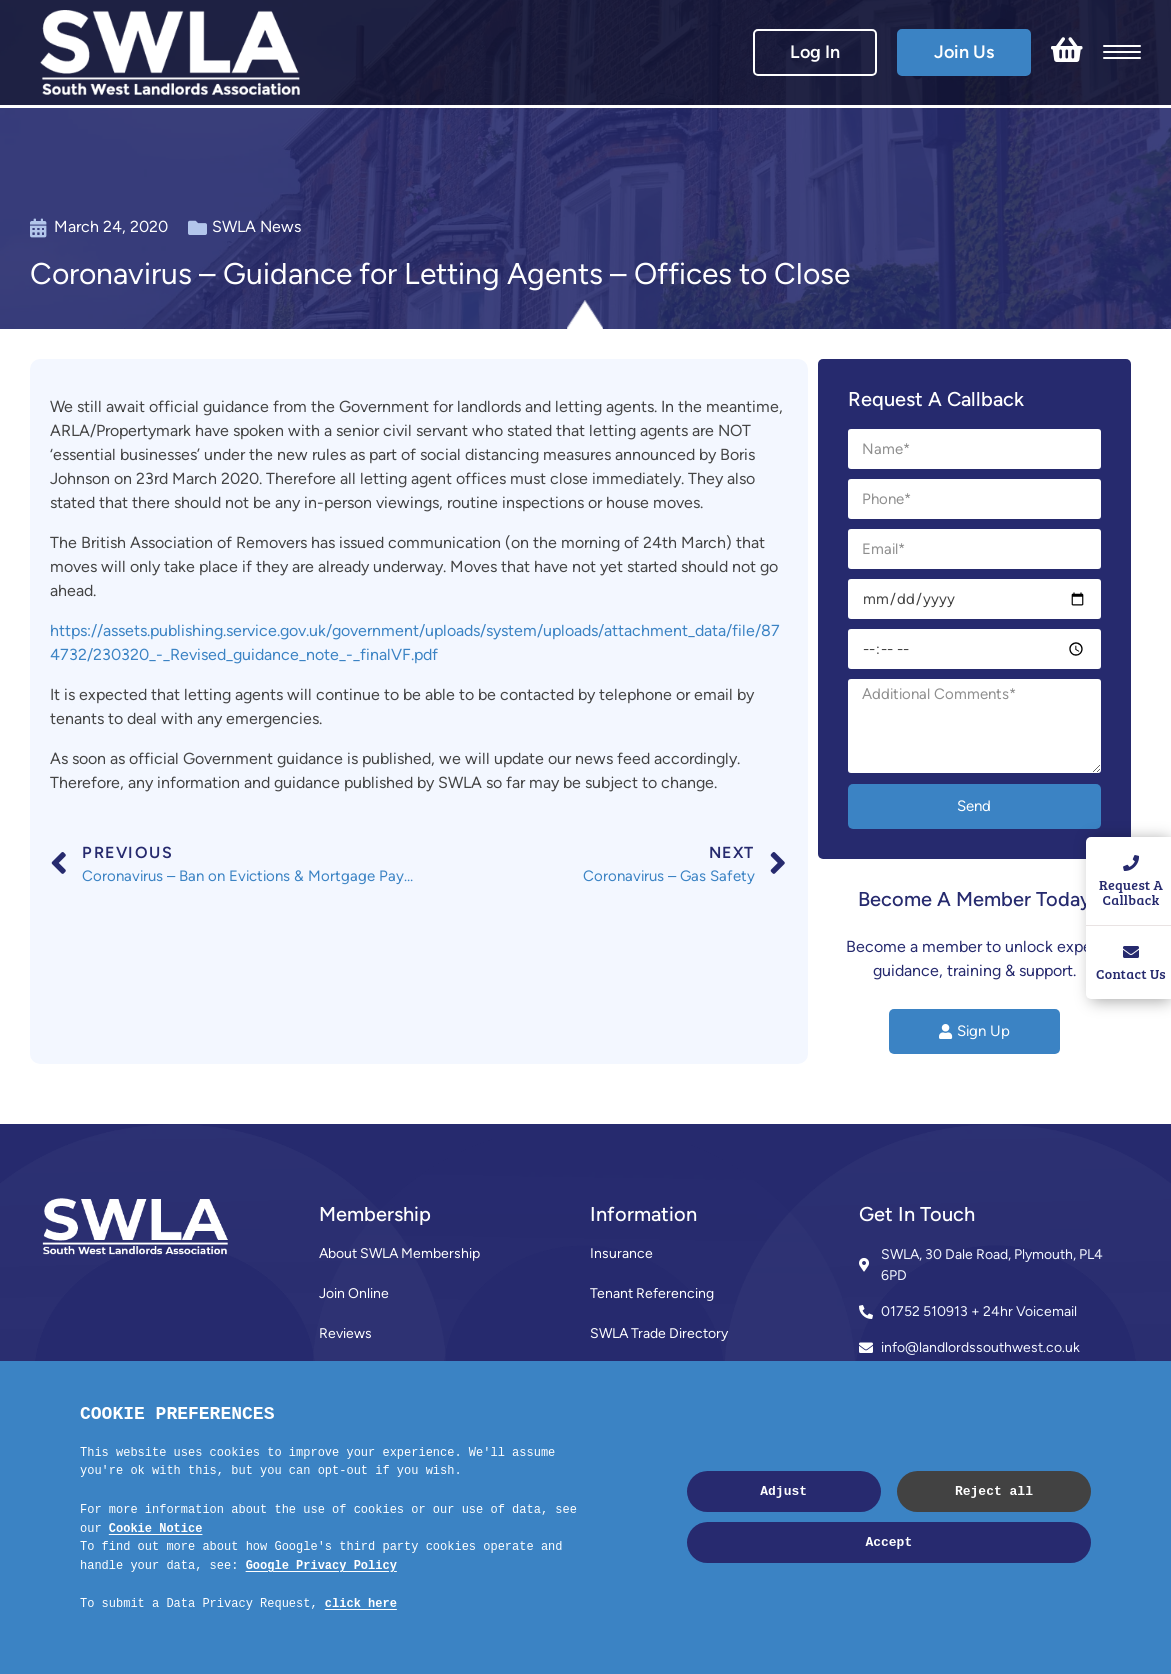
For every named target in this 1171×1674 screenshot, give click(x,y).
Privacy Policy (632, 1453)
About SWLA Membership (399, 1253)
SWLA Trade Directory (659, 1333)
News (608, 1373)
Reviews (345, 1333)
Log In (815, 52)
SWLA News (256, 226)
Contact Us (354, 1413)
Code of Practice (642, 1413)
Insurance (621, 1253)
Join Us (964, 52)
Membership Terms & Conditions (421, 1373)
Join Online (354, 1293)
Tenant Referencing (652, 1293)
